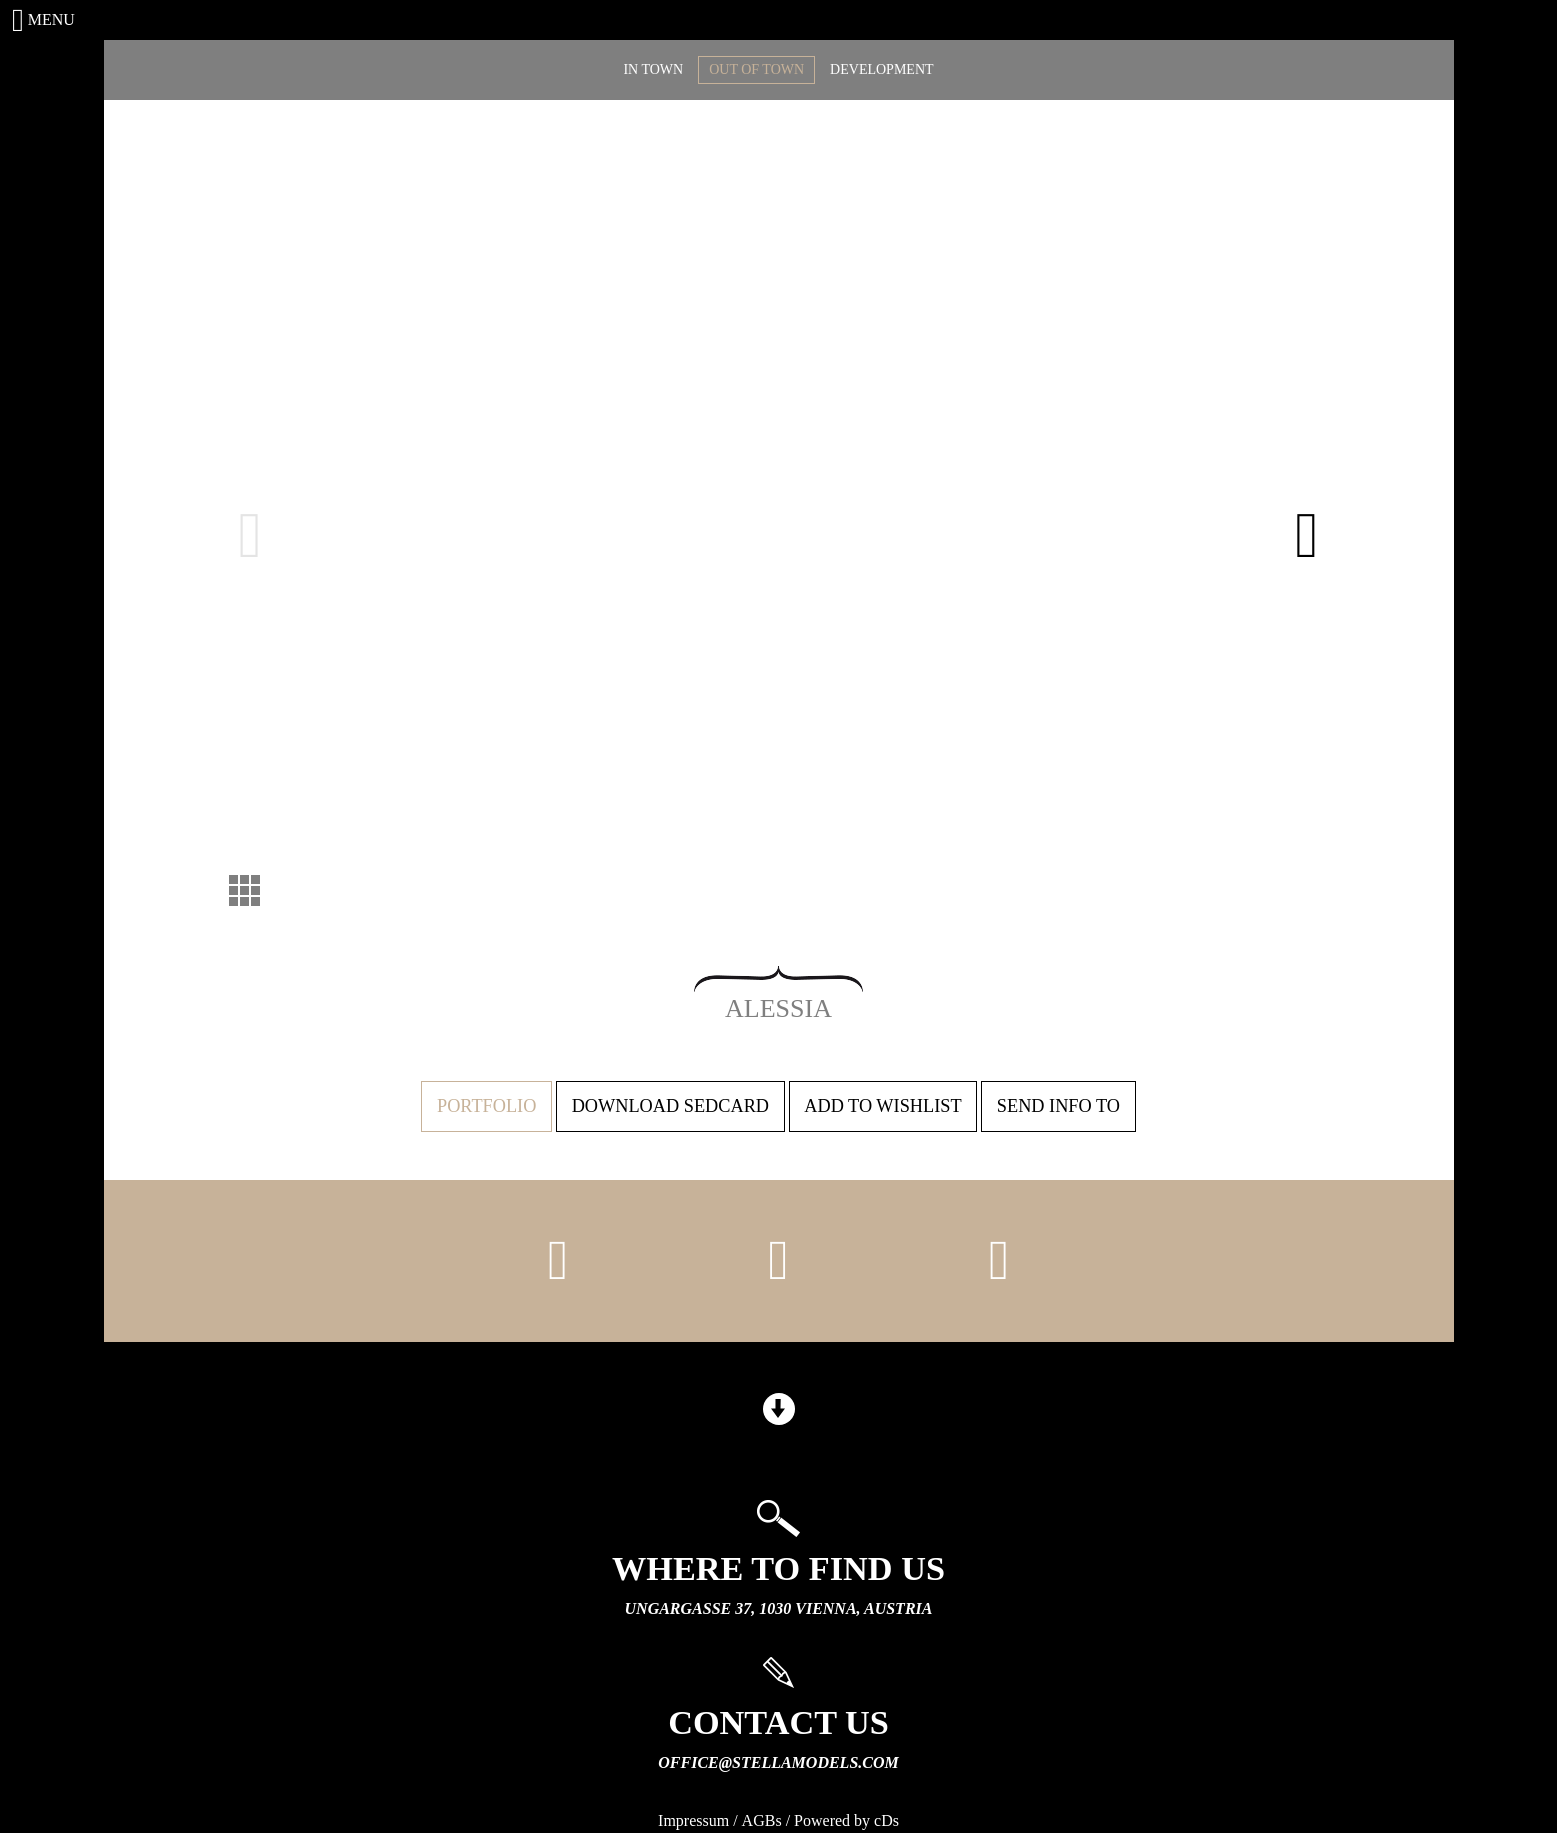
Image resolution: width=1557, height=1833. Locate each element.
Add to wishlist (882, 1106)
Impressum (693, 1820)
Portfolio (486, 1106)
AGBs (762, 1820)
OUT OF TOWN (756, 69)
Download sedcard (670, 1106)
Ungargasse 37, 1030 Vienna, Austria (779, 1608)
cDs (886, 1820)
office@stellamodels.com (778, 1762)
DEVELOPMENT (881, 69)
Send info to (1058, 1106)
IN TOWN (653, 69)
